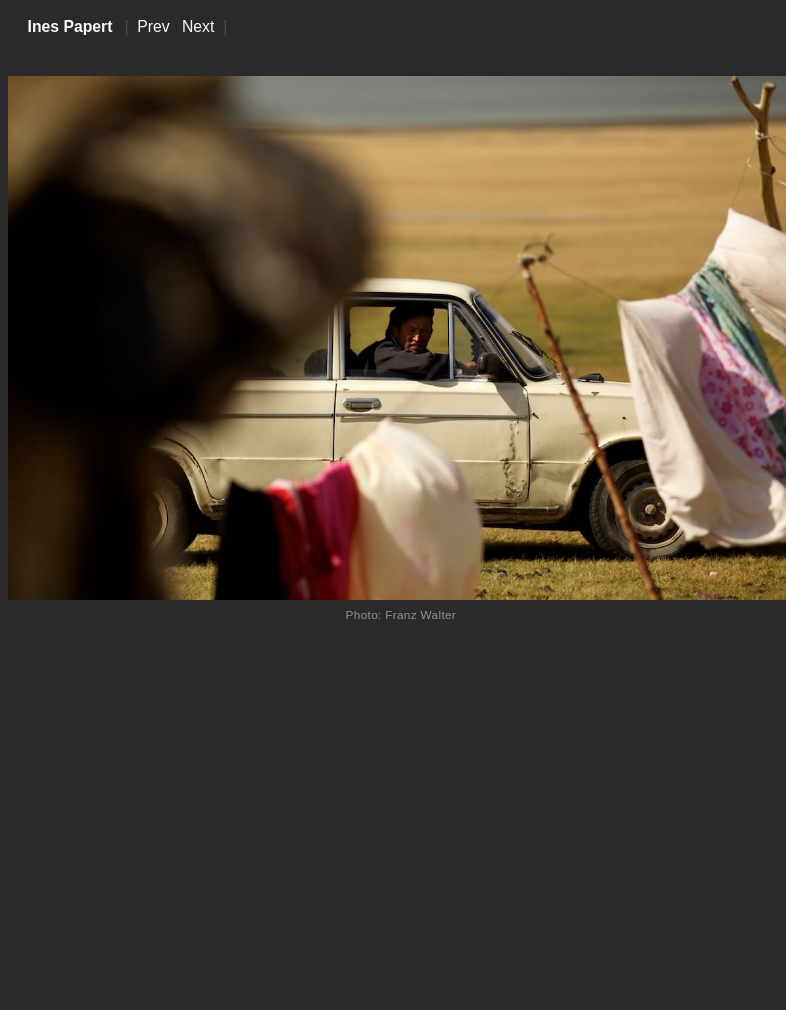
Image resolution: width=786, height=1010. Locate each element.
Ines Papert (70, 26)
